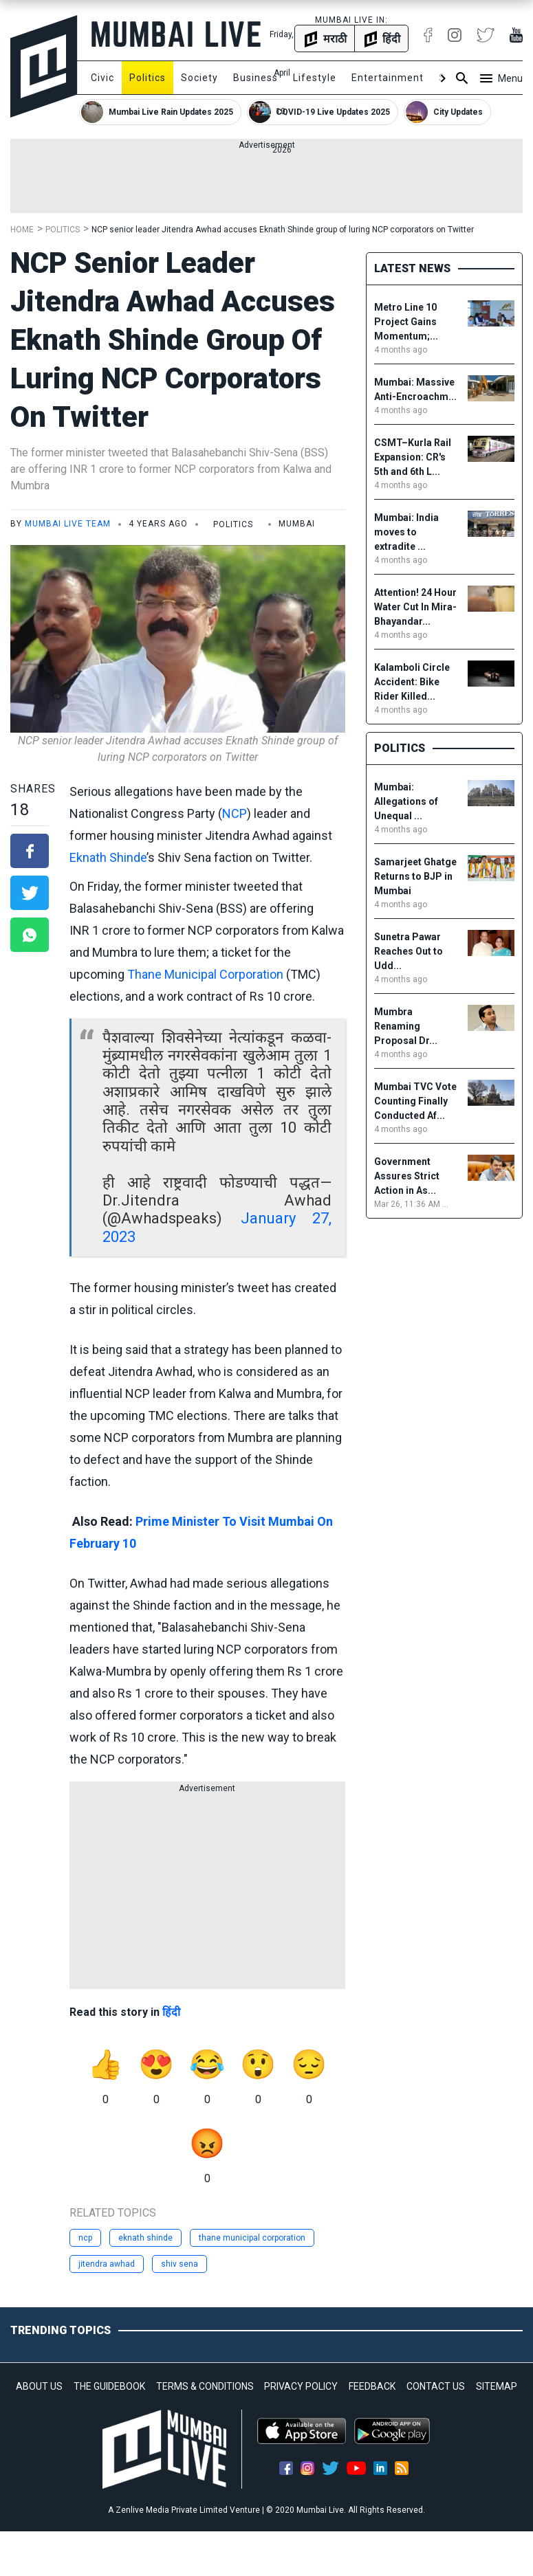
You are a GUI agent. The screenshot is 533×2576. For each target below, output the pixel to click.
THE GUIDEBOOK (109, 2386)
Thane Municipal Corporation (205, 974)
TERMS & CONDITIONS (205, 2386)
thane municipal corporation (252, 2238)
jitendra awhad (106, 2264)
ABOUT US (39, 2386)
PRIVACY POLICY (301, 2386)
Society (199, 77)
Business (255, 77)
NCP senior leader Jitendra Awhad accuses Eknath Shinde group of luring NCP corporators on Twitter (282, 229)
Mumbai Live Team (68, 524)
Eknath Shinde (107, 857)
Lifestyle (314, 77)
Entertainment (387, 77)
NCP (234, 813)
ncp (85, 2238)
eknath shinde (145, 2238)
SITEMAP (496, 2386)
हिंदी (171, 2012)
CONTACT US (435, 2386)
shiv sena (179, 2264)
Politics (147, 77)
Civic (102, 77)
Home (22, 229)
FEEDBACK (372, 2386)
